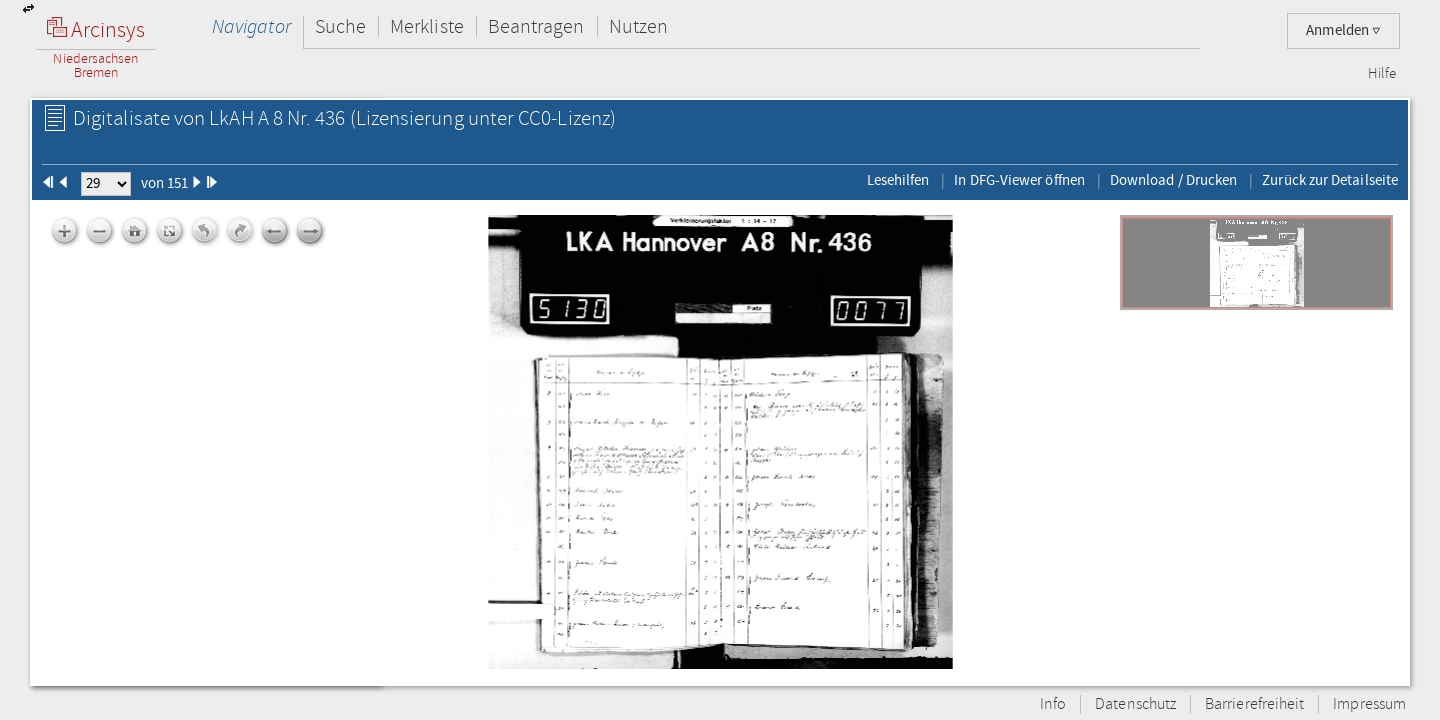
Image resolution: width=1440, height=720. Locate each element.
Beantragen (536, 26)
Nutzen (638, 26)
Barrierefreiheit (1254, 704)
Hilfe (1382, 74)
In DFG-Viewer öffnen (1019, 180)
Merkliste (427, 26)
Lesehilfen (898, 180)
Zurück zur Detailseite (1330, 180)
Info (1053, 704)
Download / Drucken (1173, 180)
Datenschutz (1135, 704)
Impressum (1369, 704)
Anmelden (1343, 30)
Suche (340, 26)
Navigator (251, 26)
